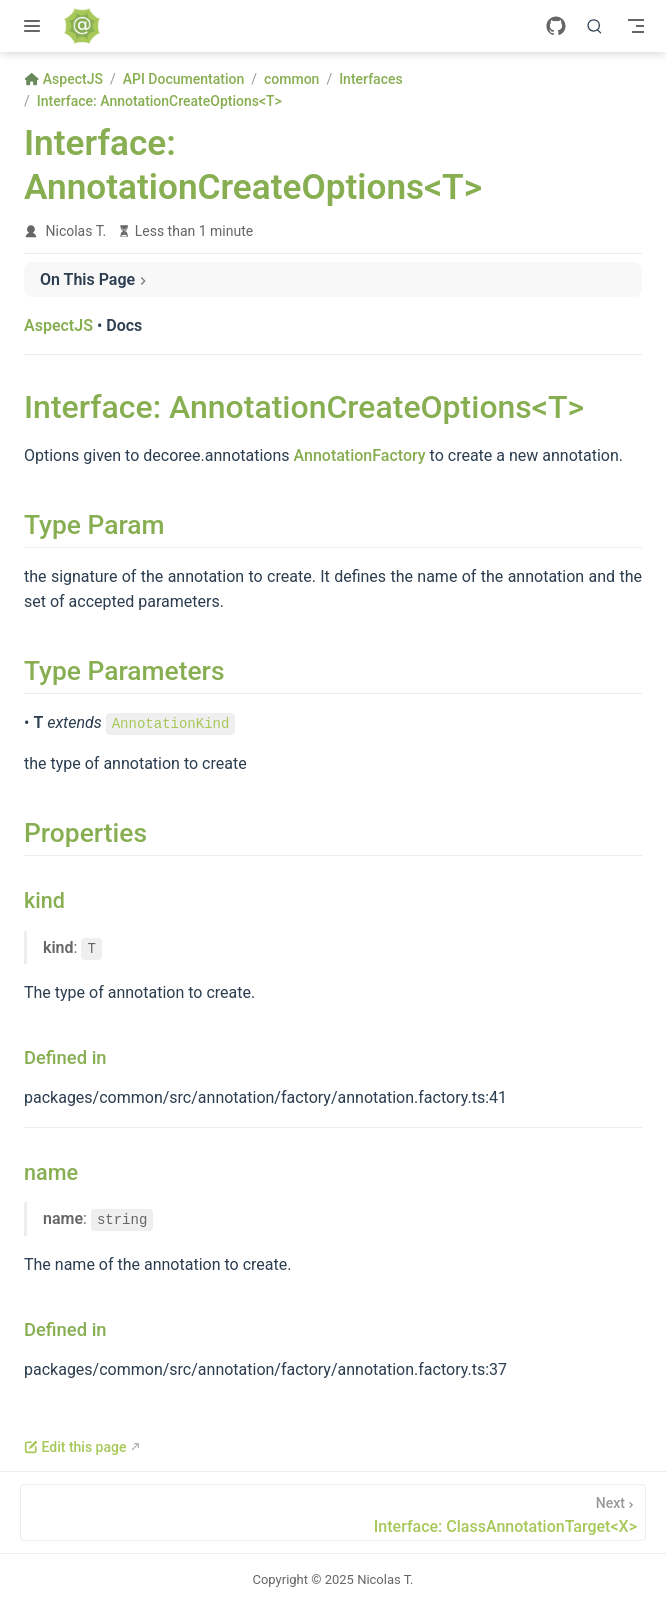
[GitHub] (556, 26)
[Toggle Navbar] (636, 26)
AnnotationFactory (360, 455)
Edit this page (75, 1447)
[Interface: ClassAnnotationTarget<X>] (333, 1512)
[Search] (595, 26)
